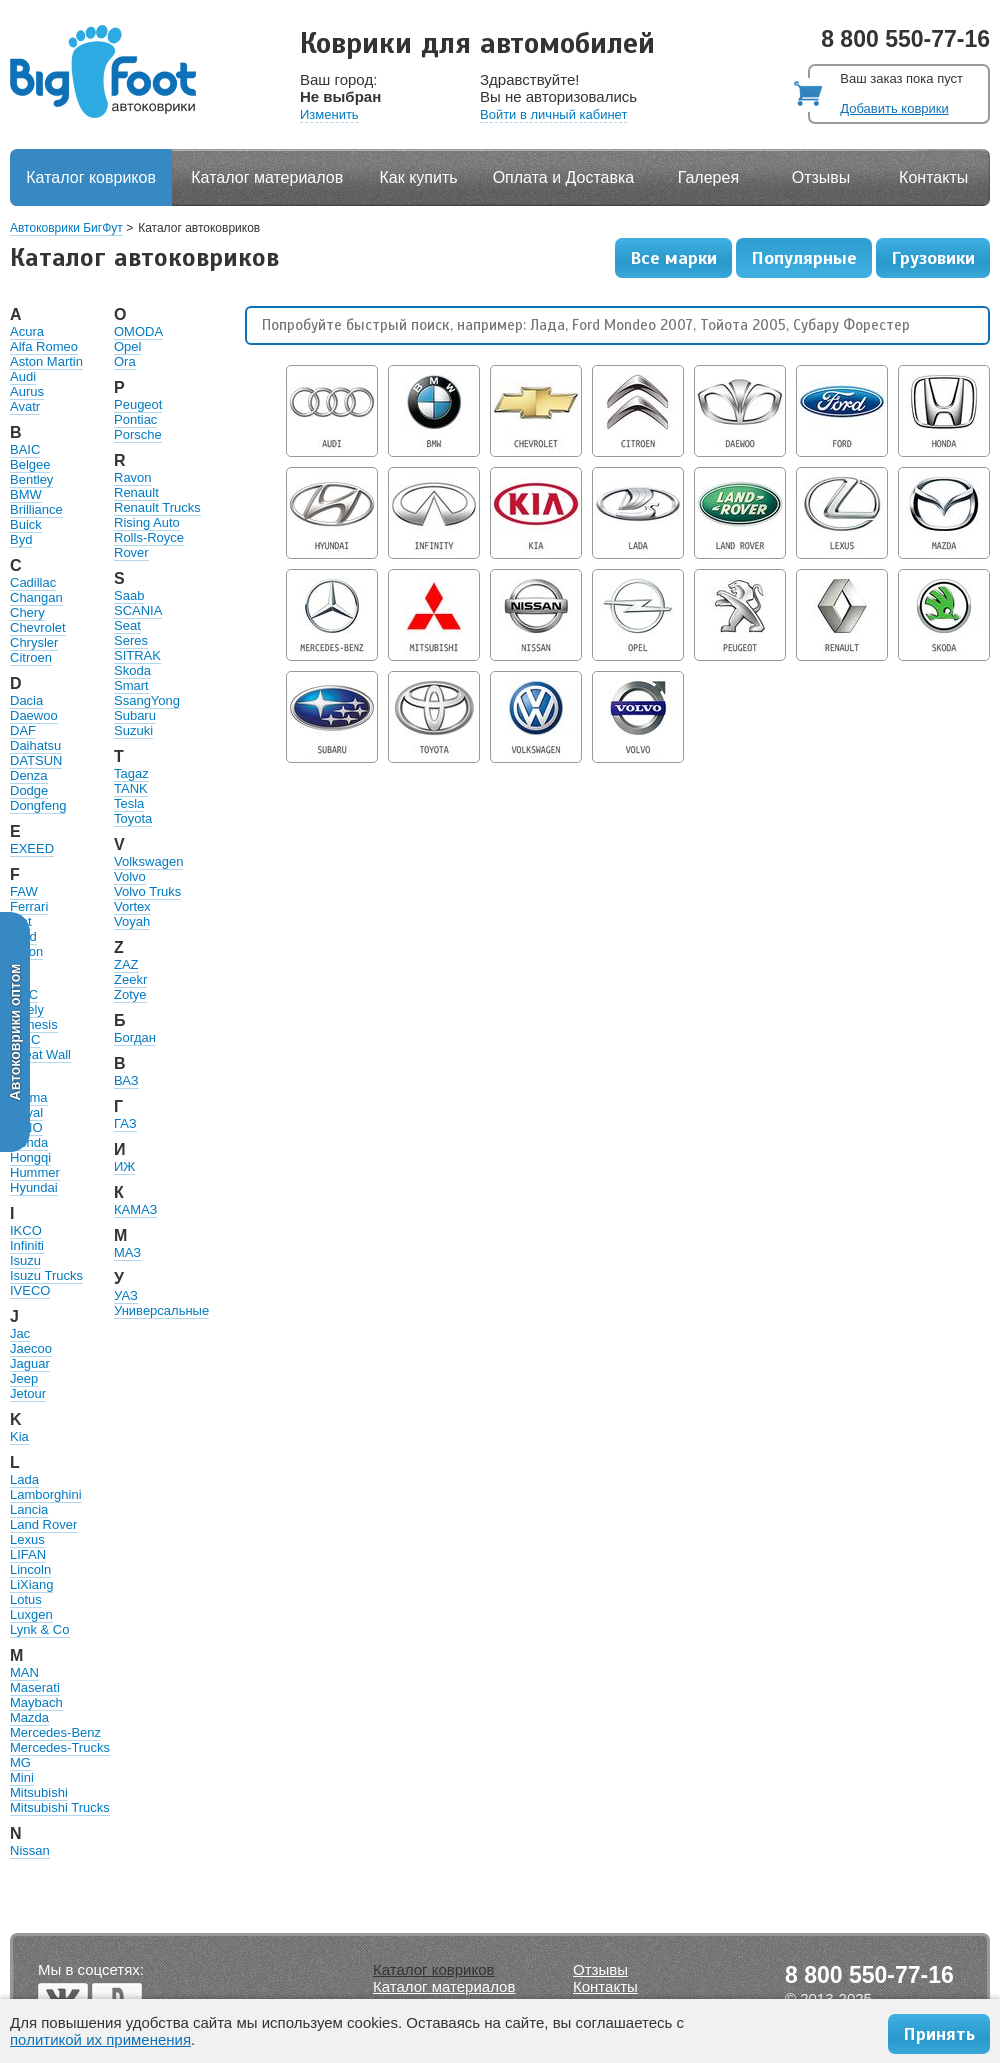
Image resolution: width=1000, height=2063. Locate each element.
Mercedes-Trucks (60, 1747)
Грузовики (933, 258)
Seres (131, 640)
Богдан (135, 1037)
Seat (127, 625)
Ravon (133, 477)
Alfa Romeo (44, 346)
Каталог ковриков (91, 177)
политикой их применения (100, 2039)
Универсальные (161, 1310)
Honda (29, 1142)
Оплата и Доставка (564, 177)
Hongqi (30, 1157)
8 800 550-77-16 (905, 39)
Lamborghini (46, 1494)
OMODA (138, 331)
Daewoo (34, 715)
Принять (939, 2034)
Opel (127, 346)
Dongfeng (38, 805)
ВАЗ (126, 1080)
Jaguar (30, 1363)
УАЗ (126, 1295)
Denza (29, 775)
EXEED (32, 848)
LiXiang (31, 1584)
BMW (26, 494)
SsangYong (147, 700)
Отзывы (821, 177)
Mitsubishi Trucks (60, 1807)
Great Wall (40, 1054)
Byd (21, 539)
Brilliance (36, 509)
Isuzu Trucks (46, 1275)
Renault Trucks (157, 507)
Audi (23, 376)
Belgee (30, 464)
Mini (22, 1777)
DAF (23, 730)
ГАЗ (125, 1123)
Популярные (804, 258)
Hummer (35, 1172)
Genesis (34, 1024)
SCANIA (138, 610)
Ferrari (29, 906)
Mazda (29, 1717)
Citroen (31, 657)
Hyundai (34, 1187)
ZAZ (126, 964)
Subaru (135, 715)
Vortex (132, 906)
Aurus (27, 391)
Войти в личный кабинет (553, 114)
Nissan (30, 1850)
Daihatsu (35, 745)
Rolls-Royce (149, 537)
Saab (129, 595)
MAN (24, 1672)
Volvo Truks (147, 891)
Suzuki (133, 730)
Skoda (132, 670)
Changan (36, 597)
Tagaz (131, 773)
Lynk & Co (40, 1629)
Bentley (31, 479)
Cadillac (33, 582)
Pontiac (135, 419)
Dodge (29, 790)
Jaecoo (31, 1348)
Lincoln (30, 1569)
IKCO (26, 1230)
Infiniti (27, 1245)
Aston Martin (46, 361)
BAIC (25, 449)
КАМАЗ (135, 1209)
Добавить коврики (894, 108)
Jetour (28, 1393)
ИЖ (124, 1166)
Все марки (673, 258)
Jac (20, 1333)
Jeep (24, 1378)
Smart (131, 685)
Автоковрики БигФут (66, 228)
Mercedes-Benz (55, 1732)
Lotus (26, 1599)
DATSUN (36, 760)
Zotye (130, 994)
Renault (136, 492)
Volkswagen (148, 861)
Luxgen (31, 1614)
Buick (26, 524)
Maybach (36, 1702)
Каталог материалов (267, 177)
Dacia (26, 700)
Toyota (133, 818)
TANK (131, 788)
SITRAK (137, 655)
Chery (27, 612)
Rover (131, 552)
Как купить (419, 177)
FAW (24, 891)
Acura (27, 331)
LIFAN (28, 1554)
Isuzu (25, 1260)
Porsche (138, 434)
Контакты (933, 177)
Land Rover (43, 1524)
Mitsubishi (39, 1792)
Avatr (25, 406)
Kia (19, 1436)
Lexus (27, 1539)
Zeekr (130, 979)
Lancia (29, 1509)
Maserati (35, 1687)
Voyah (132, 921)
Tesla (129, 803)
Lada (24, 1479)
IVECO (30, 1290)
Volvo (130, 876)
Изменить (329, 114)
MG (20, 1762)
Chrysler (34, 642)
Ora (125, 361)
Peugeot (138, 404)
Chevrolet (38, 627)
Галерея (708, 177)
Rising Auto (147, 522)
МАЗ (127, 1252)
